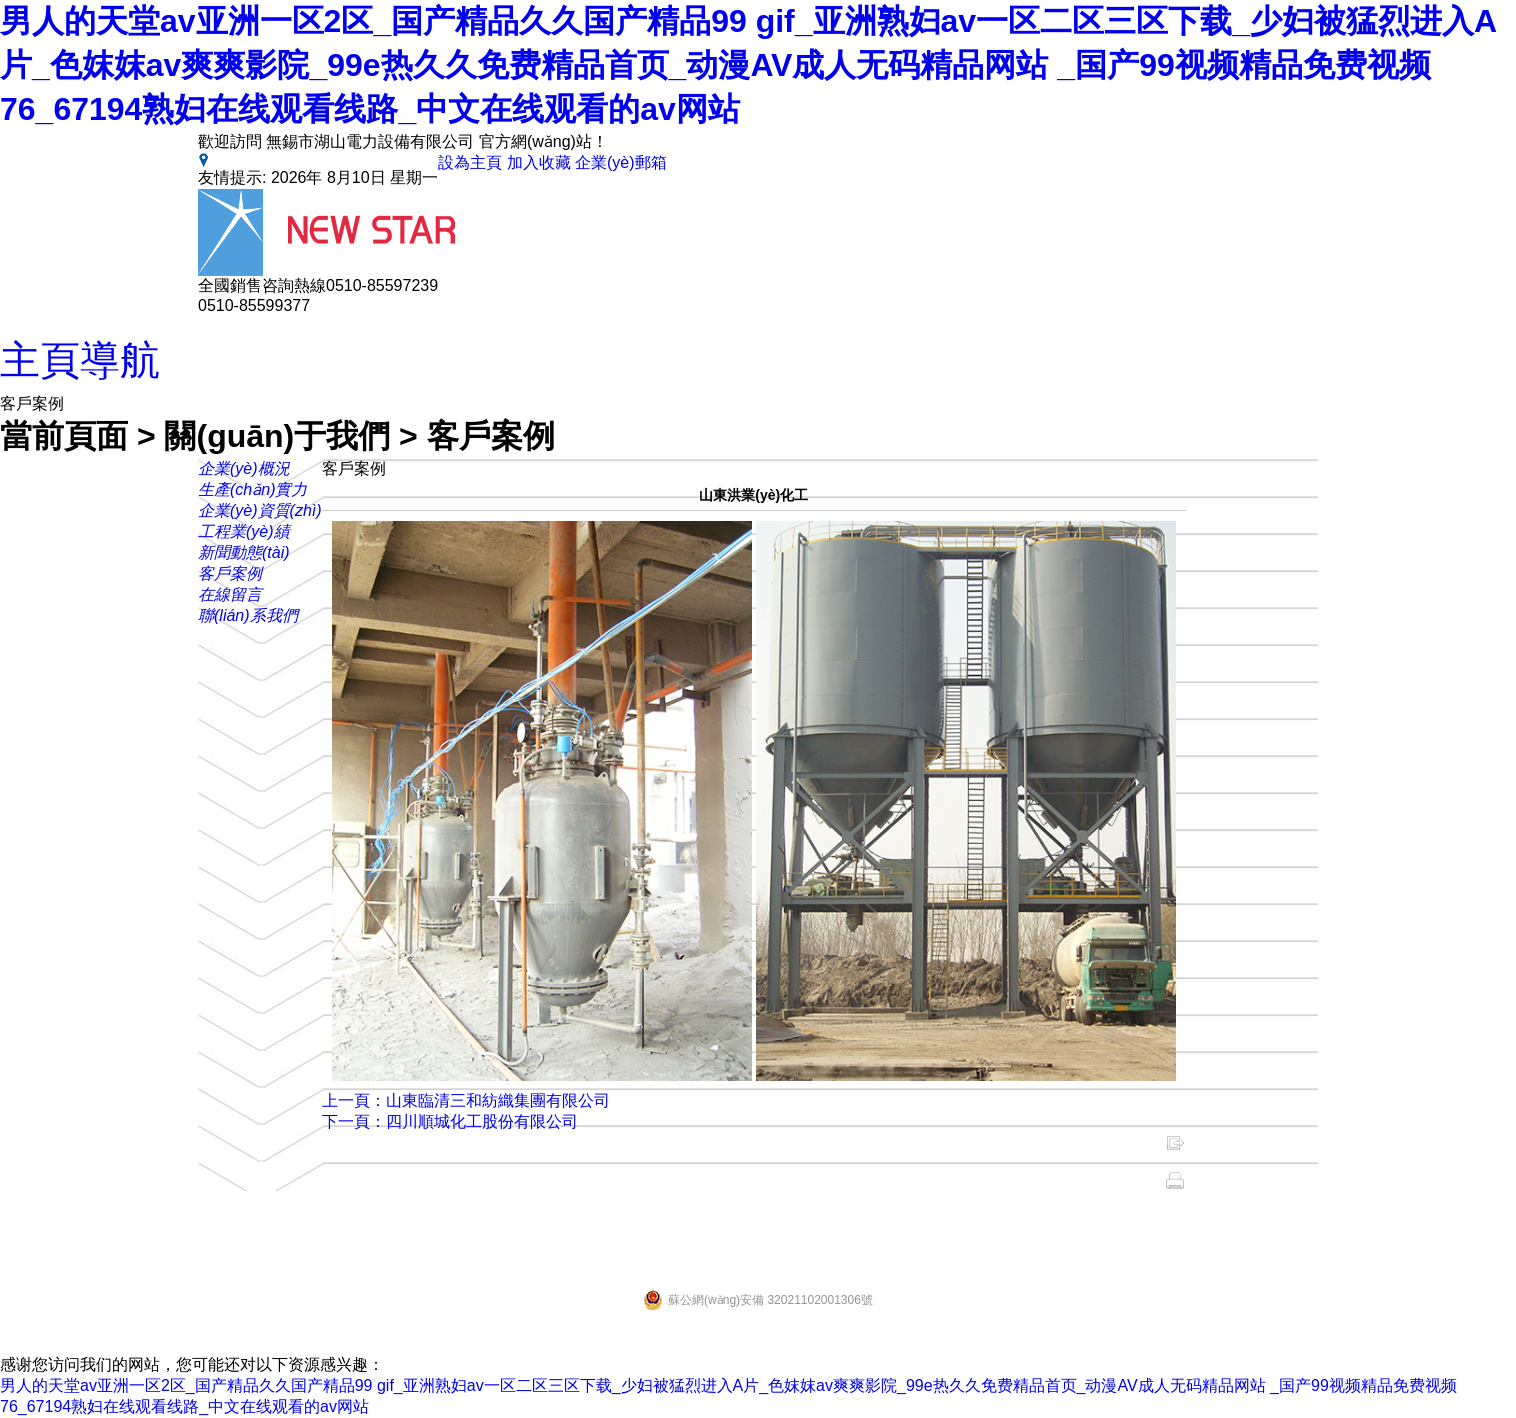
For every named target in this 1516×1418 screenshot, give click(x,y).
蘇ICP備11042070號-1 (1258, 1220)
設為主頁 (470, 162)
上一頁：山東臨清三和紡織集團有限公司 (466, 1100)
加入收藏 (539, 162)
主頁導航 (80, 360)
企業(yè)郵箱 (621, 162)
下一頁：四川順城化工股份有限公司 (450, 1121)
